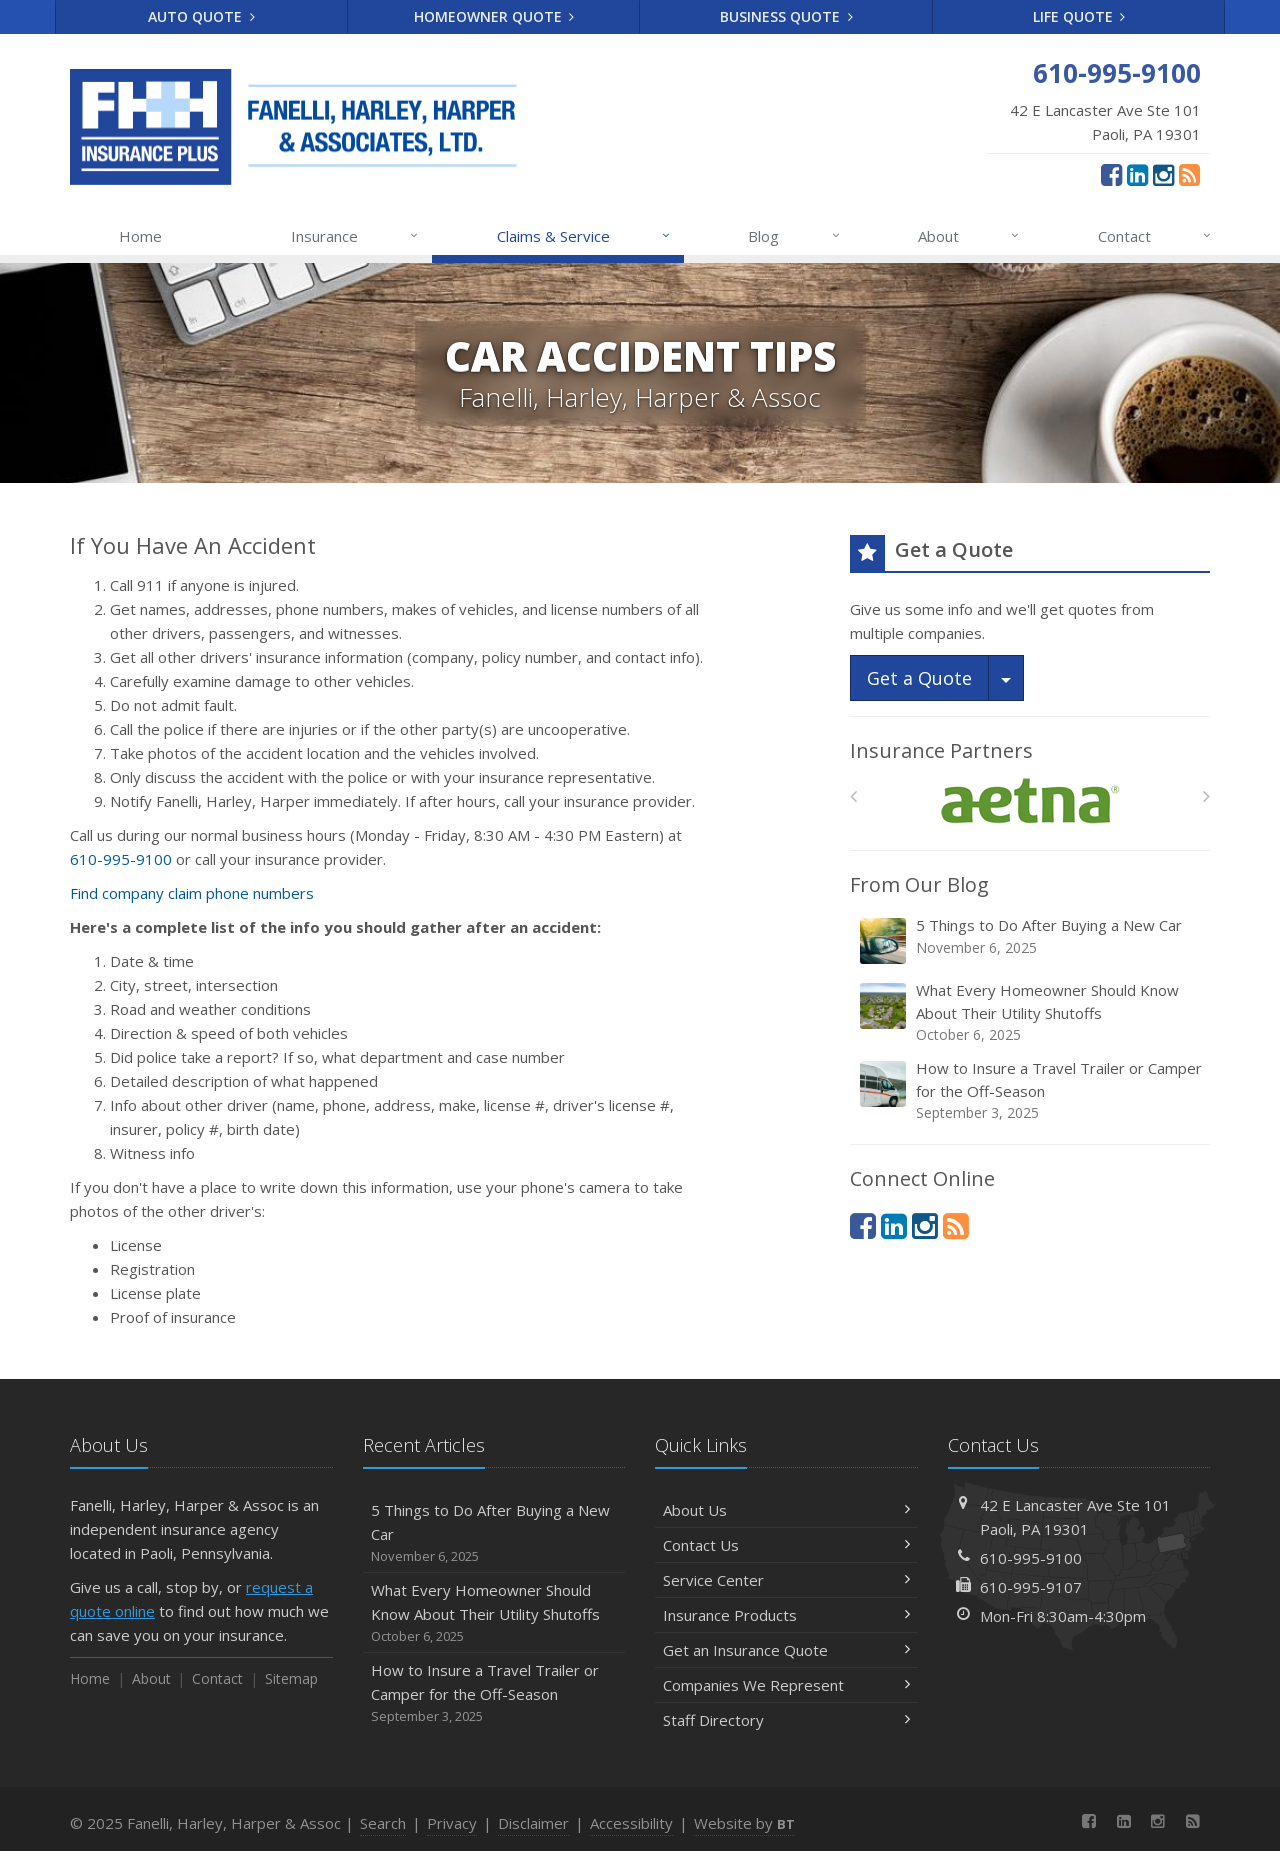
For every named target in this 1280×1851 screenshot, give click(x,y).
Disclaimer (533, 1823)
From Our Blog (919, 884)
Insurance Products (786, 1615)
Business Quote (786, 16)
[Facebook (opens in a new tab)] (1111, 174)
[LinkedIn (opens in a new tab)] (1137, 174)
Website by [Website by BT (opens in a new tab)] (744, 1823)
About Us (786, 1510)
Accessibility (631, 1823)
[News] (1189, 174)
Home (140, 236)
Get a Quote (919, 678)
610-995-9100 (121, 859)
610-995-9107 (1031, 1587)
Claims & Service (584, 236)
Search (383, 1823)
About (969, 236)
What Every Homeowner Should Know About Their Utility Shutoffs (1031, 1012)
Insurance (355, 236)
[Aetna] (1030, 801)
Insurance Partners (941, 750)
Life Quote (1079, 16)
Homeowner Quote (494, 16)
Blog (794, 236)
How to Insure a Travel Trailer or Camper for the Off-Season (1031, 1090)
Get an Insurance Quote (786, 1650)
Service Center (786, 1580)
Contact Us (786, 1545)
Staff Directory (786, 1720)
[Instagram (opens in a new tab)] (1163, 174)
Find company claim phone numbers (192, 893)
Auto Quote (201, 16)
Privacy (452, 1823)
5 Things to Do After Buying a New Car (1031, 940)
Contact (1155, 236)
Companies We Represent (786, 1685)
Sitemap (291, 1678)
